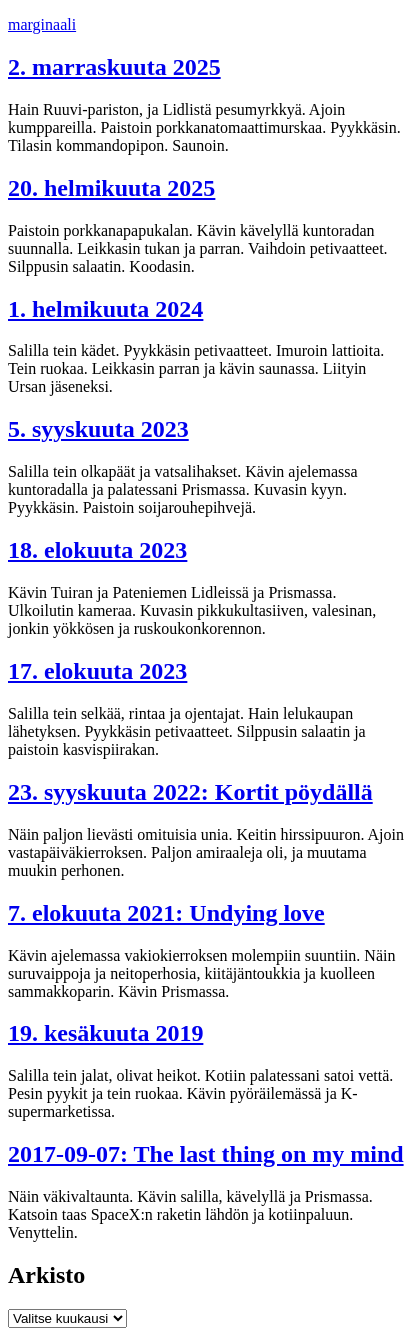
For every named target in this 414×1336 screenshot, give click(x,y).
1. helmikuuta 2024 (105, 309)
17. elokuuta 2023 (97, 671)
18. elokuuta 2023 (97, 550)
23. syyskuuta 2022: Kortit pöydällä (190, 792)
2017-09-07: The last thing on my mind (206, 1154)
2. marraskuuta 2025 (114, 67)
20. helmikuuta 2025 (111, 188)
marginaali (42, 24)
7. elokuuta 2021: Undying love (166, 913)
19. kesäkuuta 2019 (105, 1033)
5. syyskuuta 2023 (98, 429)
